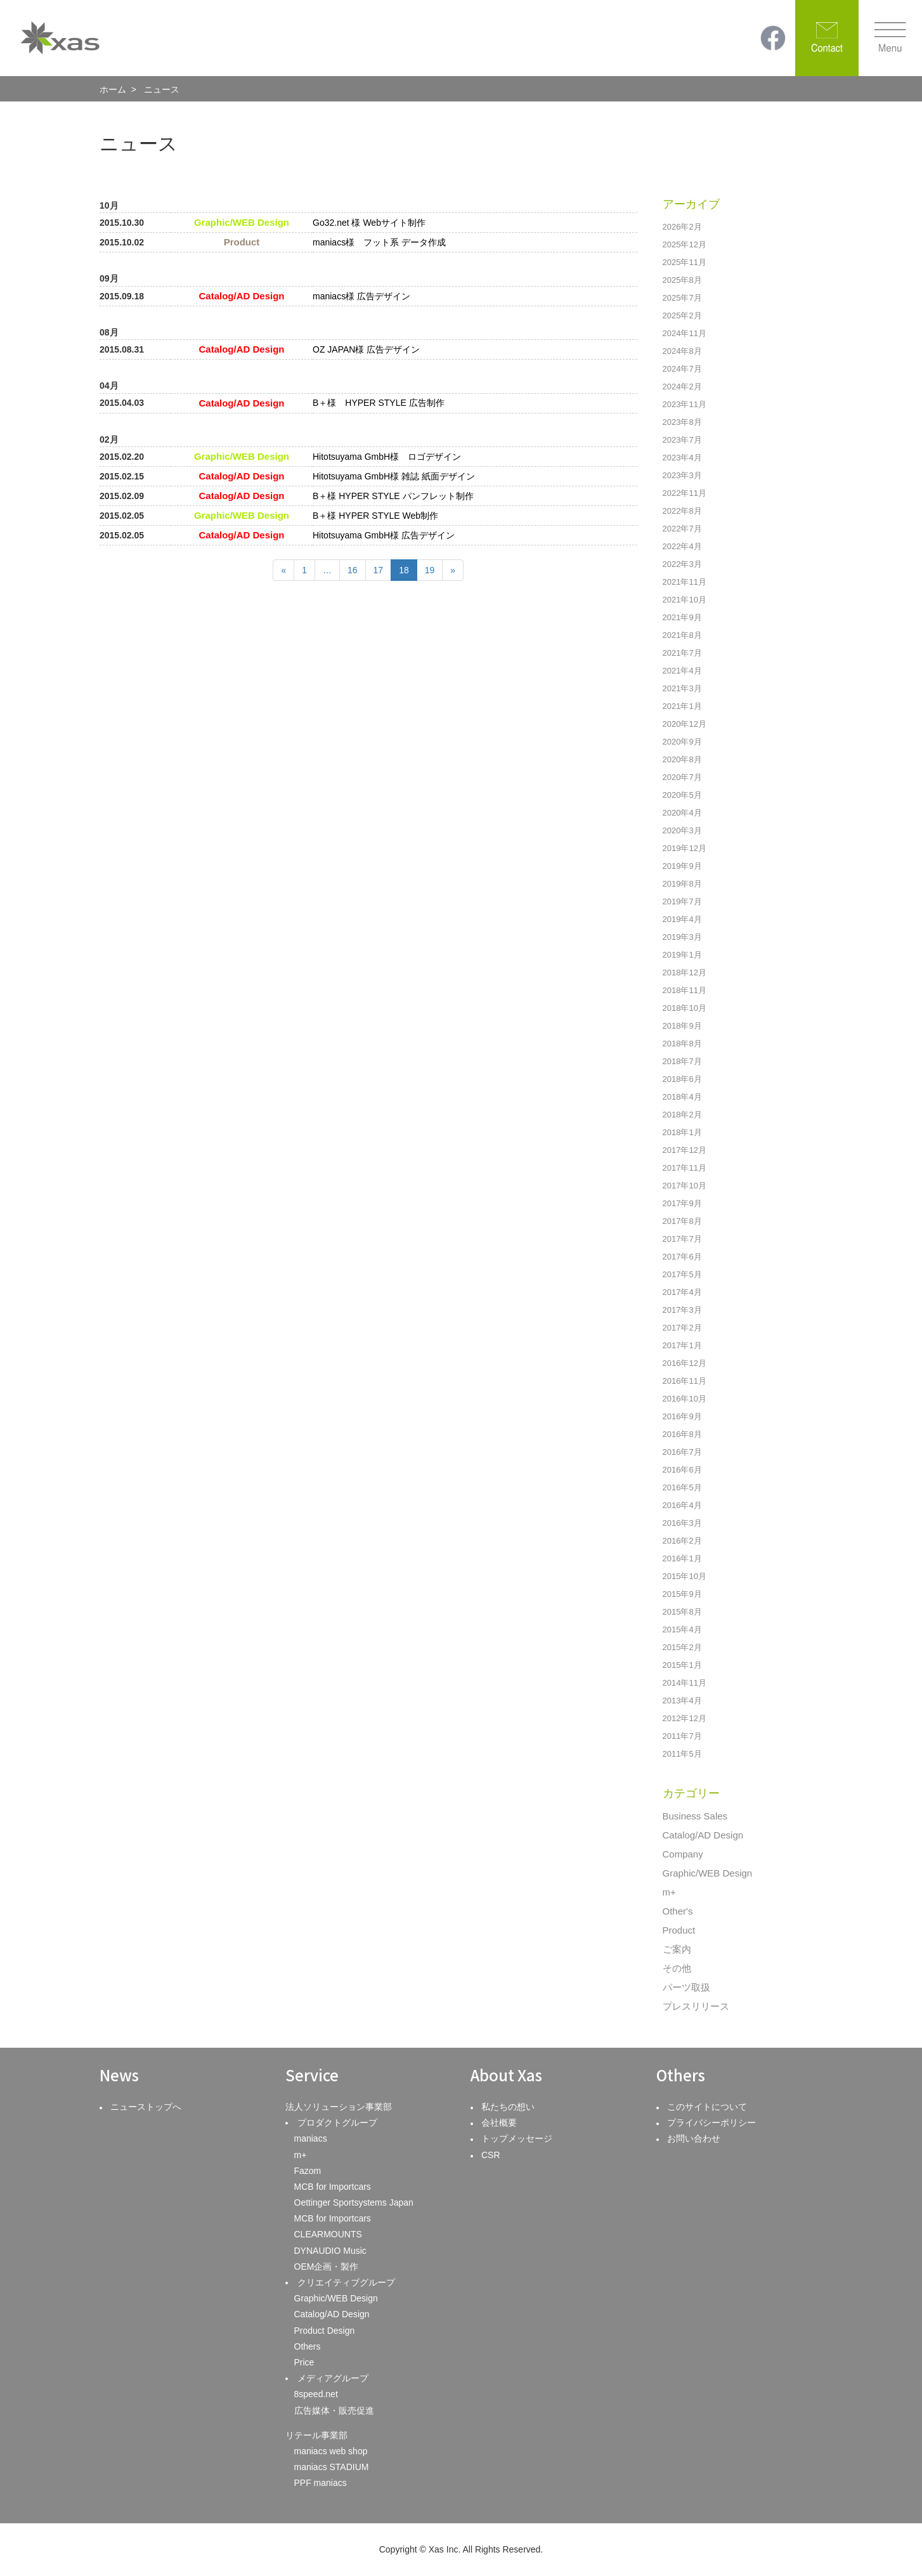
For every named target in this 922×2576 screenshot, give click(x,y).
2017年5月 (682, 1274)
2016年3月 (682, 1523)
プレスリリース (696, 2006)
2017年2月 (682, 1327)
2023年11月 (684, 404)
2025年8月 (682, 280)
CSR (490, 2155)
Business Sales (695, 1816)
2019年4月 (682, 919)
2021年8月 (682, 635)
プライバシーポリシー (711, 2122)
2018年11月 (684, 990)
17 (378, 570)
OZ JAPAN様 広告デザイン (366, 349)
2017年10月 (684, 1185)
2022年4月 (682, 546)
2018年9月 (682, 1026)
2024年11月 (684, 333)
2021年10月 (684, 599)
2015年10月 (684, 1576)
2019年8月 (682, 883)
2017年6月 (682, 1256)
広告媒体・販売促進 (334, 2410)
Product (679, 1930)
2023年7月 (682, 440)
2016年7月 (682, 1452)
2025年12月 (684, 244)
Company (683, 1854)
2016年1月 (682, 1558)
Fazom (307, 2171)
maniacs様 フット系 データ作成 (379, 242)
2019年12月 (684, 848)
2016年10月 (684, 1398)
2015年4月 (682, 1629)
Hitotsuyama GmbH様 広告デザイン (384, 535)
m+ (669, 1892)
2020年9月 (682, 741)
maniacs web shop (331, 2451)
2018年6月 (682, 1079)
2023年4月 (682, 457)
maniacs (310, 2138)
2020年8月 (682, 759)
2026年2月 (682, 226)
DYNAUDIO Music (330, 2251)
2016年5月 (682, 1487)
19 (430, 570)
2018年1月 (682, 1132)
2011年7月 (682, 1736)
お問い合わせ (693, 2138)
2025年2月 (682, 315)
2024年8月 (682, 351)
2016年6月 (682, 1469)
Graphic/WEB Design (708, 1873)
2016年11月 (684, 1381)
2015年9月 (682, 1594)
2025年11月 (684, 262)
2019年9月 (682, 866)
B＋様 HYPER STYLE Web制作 (375, 516)
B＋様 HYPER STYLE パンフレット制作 (393, 496)
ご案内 (677, 1949)
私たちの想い (508, 2107)
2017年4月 (682, 1292)
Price (304, 2362)
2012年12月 (684, 1718)
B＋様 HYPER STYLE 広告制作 (379, 403)
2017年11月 (684, 1168)
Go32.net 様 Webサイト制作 (369, 223)
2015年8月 (682, 1612)
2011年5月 (682, 1754)
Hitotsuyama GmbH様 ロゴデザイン (387, 457)
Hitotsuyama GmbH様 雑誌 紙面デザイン (394, 476)
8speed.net (316, 2394)
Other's (678, 1911)
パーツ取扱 (686, 1987)
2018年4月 (682, 1097)
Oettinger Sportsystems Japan (353, 2202)
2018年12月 (684, 972)
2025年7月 (682, 297)
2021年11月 (684, 582)
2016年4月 (682, 1505)
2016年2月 (682, 1540)
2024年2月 (682, 386)
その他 (677, 1968)
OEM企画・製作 (326, 2266)
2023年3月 (682, 475)
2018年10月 (684, 1008)
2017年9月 (682, 1203)
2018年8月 (682, 1043)
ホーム (113, 89)
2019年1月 (682, 954)
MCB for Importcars (332, 2187)
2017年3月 (682, 1310)
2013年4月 (682, 1700)
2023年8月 (682, 422)
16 (352, 570)
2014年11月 (684, 1683)
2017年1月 (682, 1345)
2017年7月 (682, 1239)
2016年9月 (682, 1416)
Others (307, 2346)
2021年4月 (682, 670)
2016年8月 (682, 1434)
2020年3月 (682, 830)
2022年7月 (682, 528)
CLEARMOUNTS (328, 2234)
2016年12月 (684, 1363)
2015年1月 (682, 1665)
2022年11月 (684, 493)
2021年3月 (682, 688)
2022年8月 (682, 511)
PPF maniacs (320, 2483)
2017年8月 (682, 1221)
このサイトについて (707, 2107)
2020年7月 (682, 777)
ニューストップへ (145, 2107)
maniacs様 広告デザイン (361, 296)
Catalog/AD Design (703, 1835)
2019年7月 (682, 901)
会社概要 (499, 2122)
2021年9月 (682, 617)
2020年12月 (684, 724)
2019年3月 (682, 937)
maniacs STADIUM (331, 2467)
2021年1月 (682, 706)
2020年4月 (682, 812)
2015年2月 (682, 1647)
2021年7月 (682, 653)
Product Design (324, 2331)
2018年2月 (682, 1114)
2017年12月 (684, 1150)
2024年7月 (682, 369)
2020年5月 (682, 795)
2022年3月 (682, 564)
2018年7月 (682, 1061)
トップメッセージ (516, 2138)
